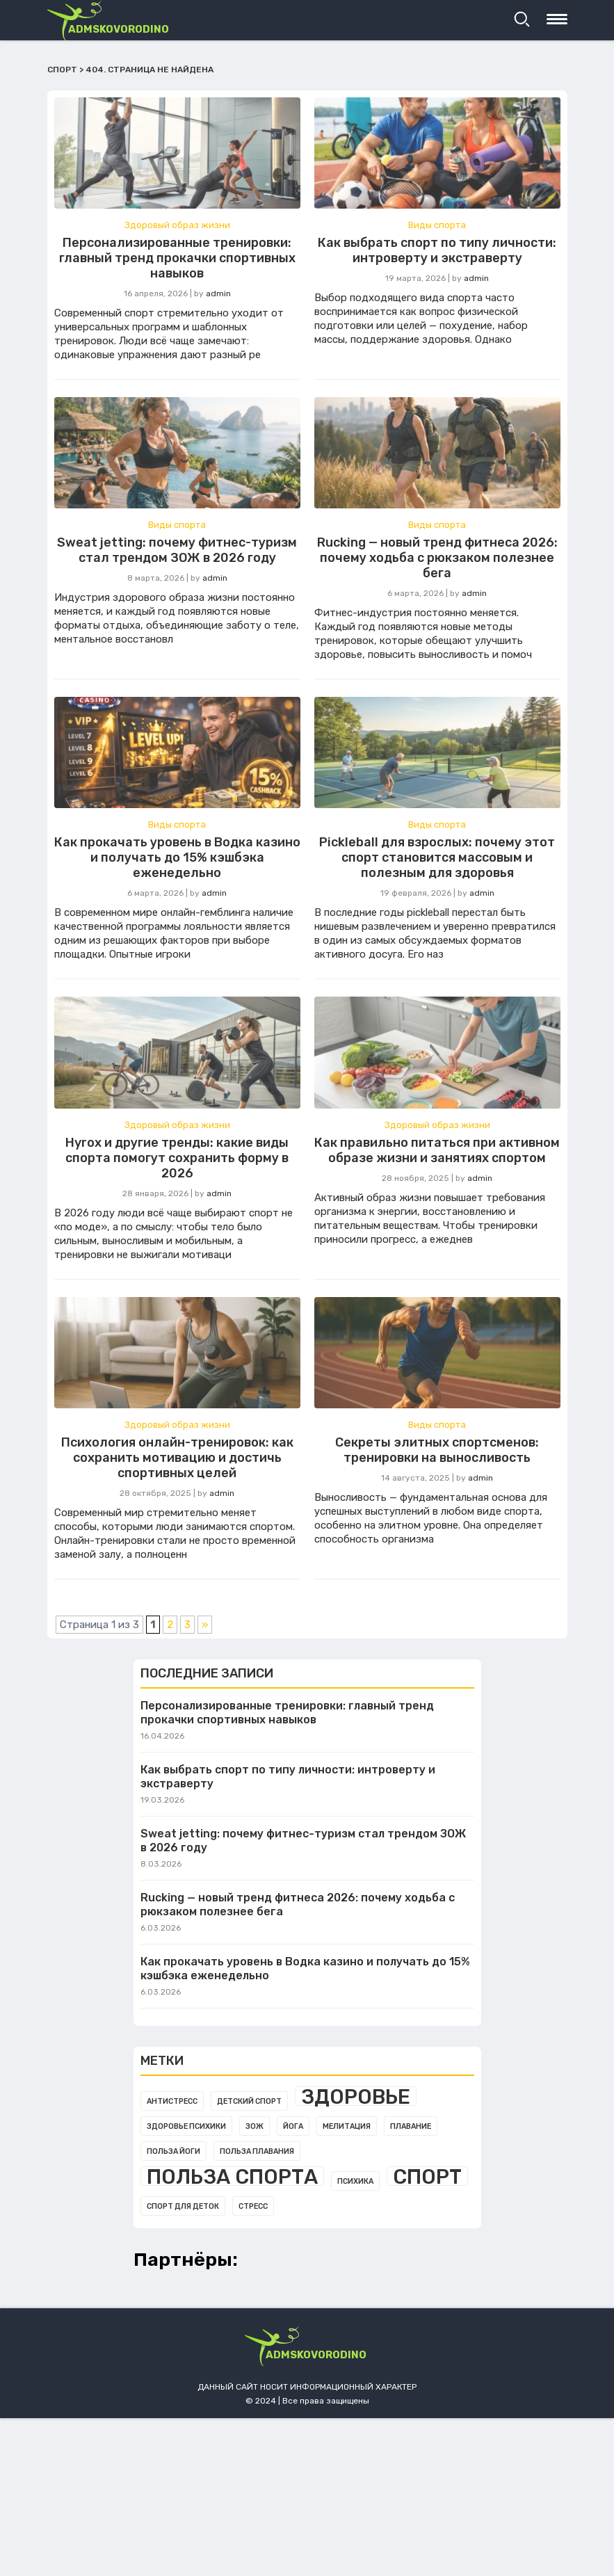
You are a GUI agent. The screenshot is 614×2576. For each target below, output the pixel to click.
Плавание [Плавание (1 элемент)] (410, 2126)
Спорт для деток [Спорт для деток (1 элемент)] (183, 2206)
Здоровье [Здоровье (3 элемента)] (355, 2096)
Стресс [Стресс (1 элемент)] (253, 2206)
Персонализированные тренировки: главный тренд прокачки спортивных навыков (177, 258)
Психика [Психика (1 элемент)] (355, 2181)
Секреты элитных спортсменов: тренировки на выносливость (437, 1450)
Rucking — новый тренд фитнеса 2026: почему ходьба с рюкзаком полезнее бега (437, 558)
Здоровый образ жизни (177, 225)
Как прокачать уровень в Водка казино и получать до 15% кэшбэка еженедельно (177, 857)
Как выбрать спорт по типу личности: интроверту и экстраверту (437, 250)
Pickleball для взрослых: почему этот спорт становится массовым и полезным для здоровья (437, 857)
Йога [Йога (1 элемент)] (293, 2126)
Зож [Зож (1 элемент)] (254, 2126)
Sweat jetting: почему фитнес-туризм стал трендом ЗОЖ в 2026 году (177, 550)
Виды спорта (437, 225)
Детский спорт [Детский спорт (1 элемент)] (249, 2101)
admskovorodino (118, 29)
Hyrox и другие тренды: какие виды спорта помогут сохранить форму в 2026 (177, 1158)
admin (218, 293)
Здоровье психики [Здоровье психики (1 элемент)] (186, 2126)
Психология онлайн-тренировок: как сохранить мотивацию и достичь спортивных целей (177, 1458)
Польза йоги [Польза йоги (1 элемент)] (173, 2151)
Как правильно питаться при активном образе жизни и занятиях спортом (437, 1150)
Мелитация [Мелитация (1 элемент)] (347, 2126)
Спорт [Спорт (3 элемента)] (427, 2176)
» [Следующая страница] (205, 1624)
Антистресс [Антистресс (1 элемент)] (172, 2101)
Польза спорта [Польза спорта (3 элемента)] (232, 2176)
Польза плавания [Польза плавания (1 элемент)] (257, 2151)
